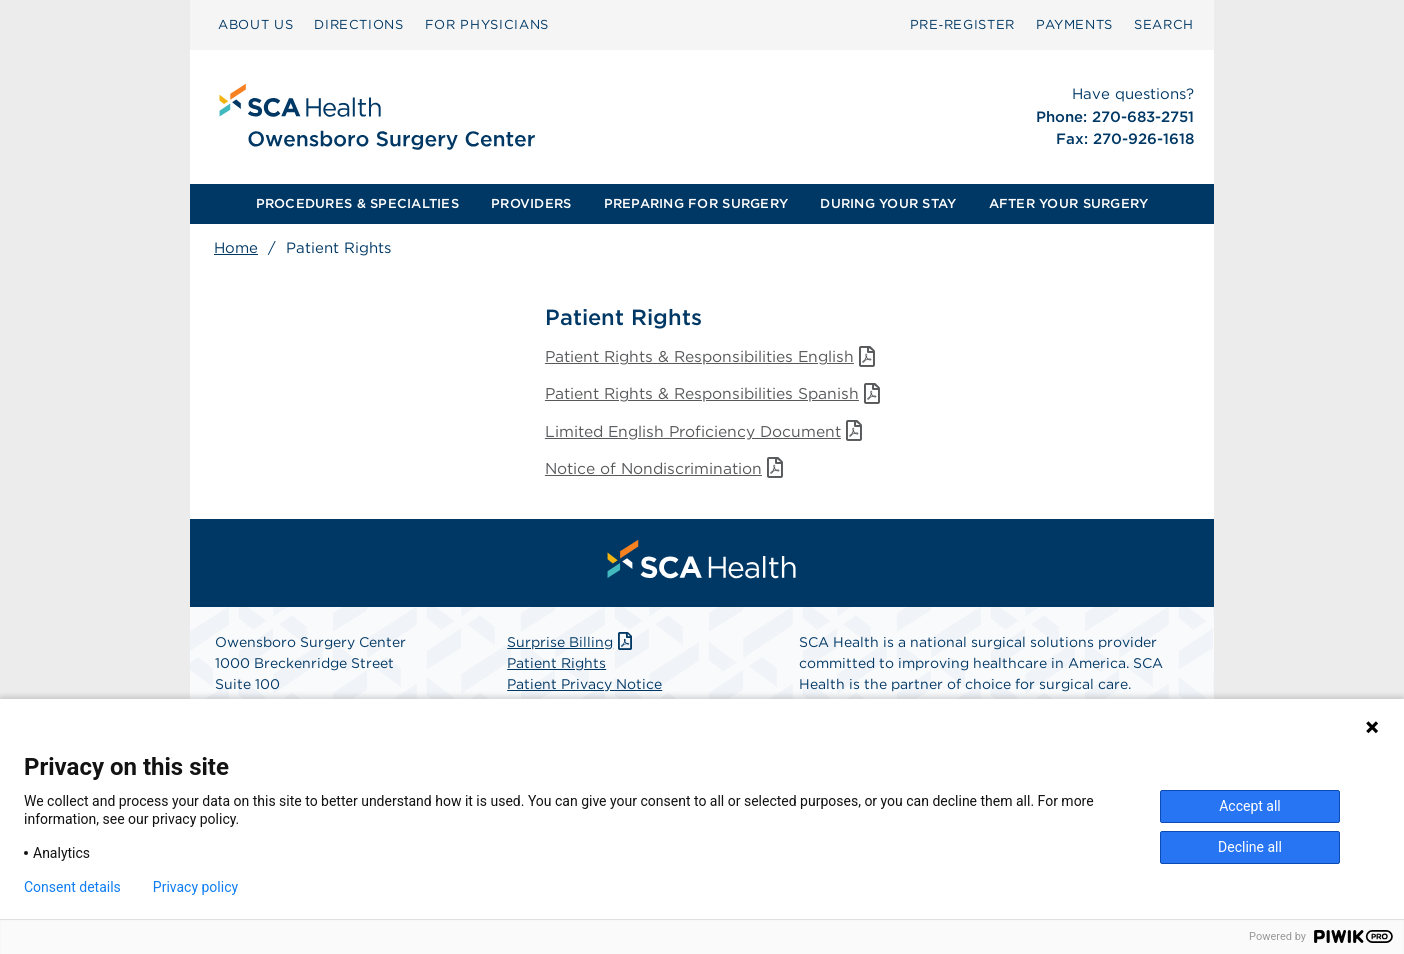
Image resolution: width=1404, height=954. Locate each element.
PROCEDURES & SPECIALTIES (357, 203)
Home (236, 248)
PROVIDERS (531, 203)
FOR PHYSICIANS (487, 24)
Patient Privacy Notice (584, 688)
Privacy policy (195, 887)
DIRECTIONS (359, 24)
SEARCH (1164, 24)
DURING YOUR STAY (888, 203)
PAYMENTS (1074, 24)
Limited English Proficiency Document (709, 433)
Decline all (1250, 847)
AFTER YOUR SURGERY (1069, 203)
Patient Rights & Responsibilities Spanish (719, 395)
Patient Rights (556, 667)
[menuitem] (255, 25)
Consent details (72, 887)
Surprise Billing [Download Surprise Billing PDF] (571, 646)
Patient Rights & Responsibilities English (717, 357)
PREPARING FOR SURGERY (696, 203)
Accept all (1250, 806)
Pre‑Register (962, 24)
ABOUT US (255, 24)
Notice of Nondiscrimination (668, 471)
